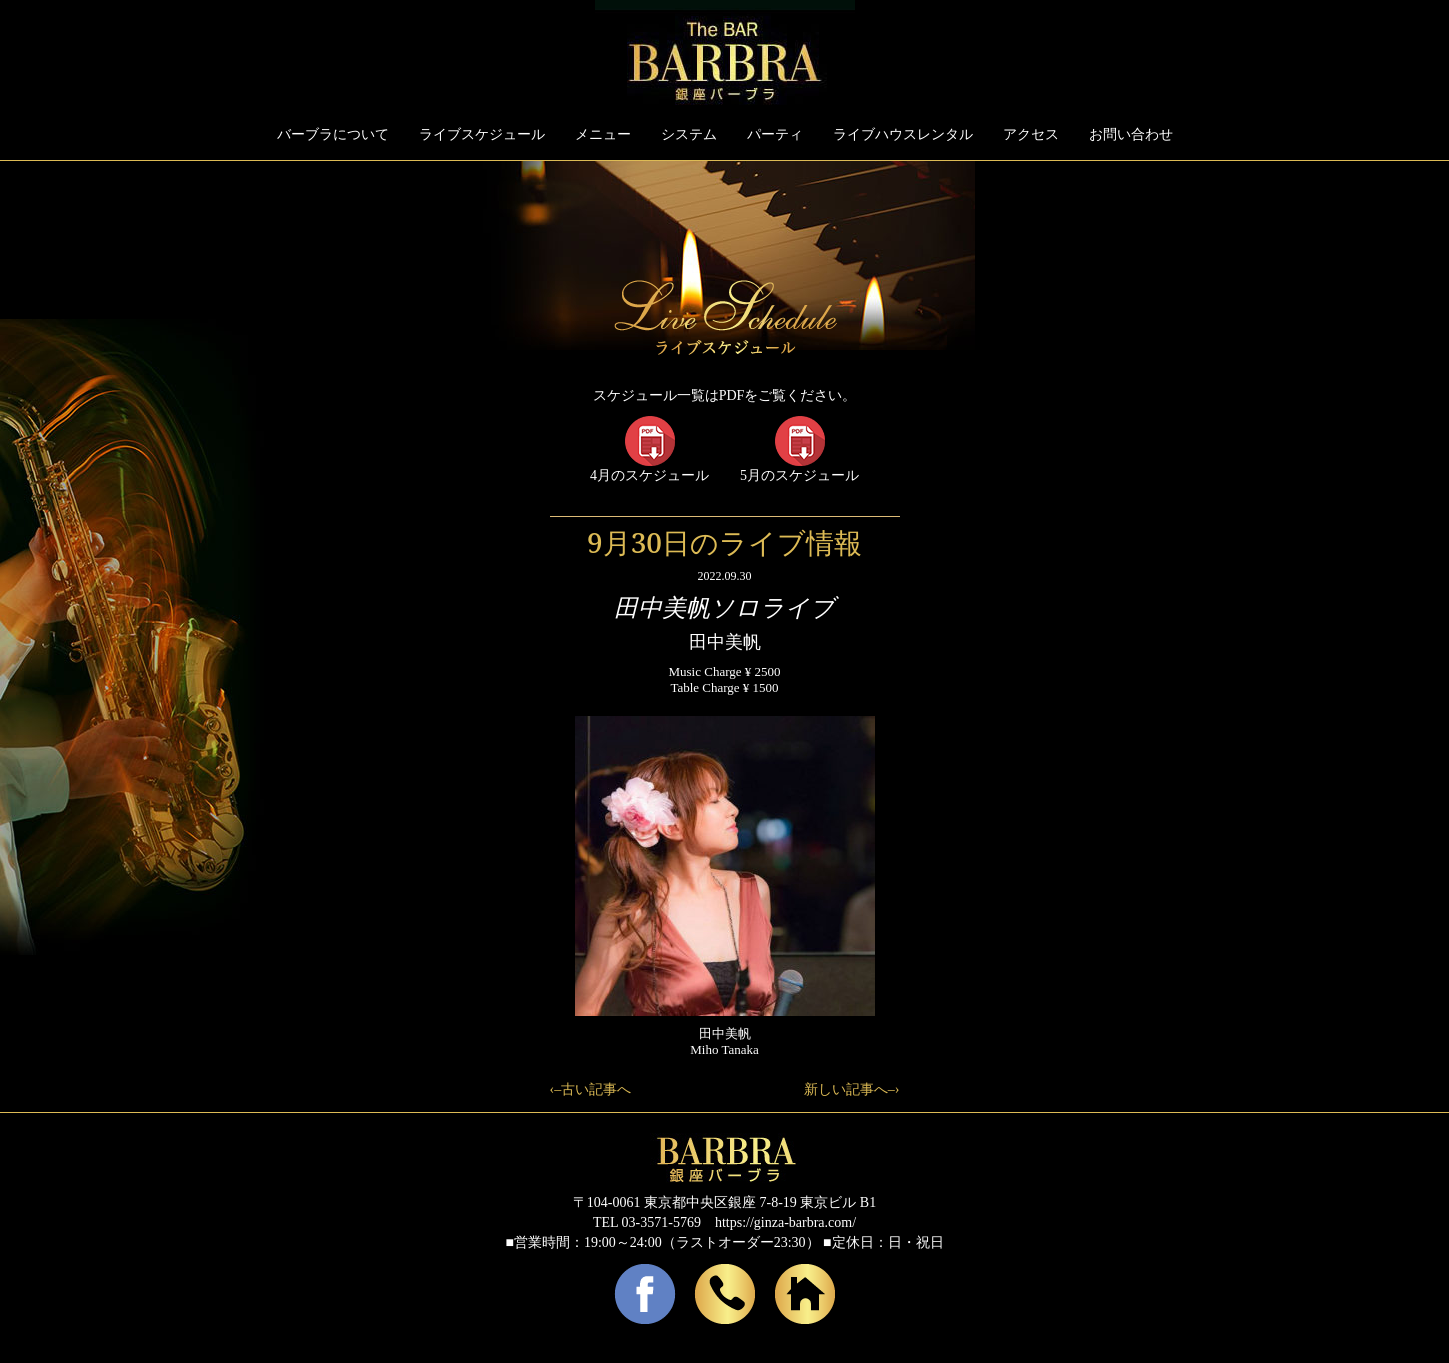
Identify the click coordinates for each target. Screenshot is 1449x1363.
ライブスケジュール (482, 134)
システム (689, 134)
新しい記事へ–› (852, 1089)
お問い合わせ (1131, 134)
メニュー (603, 134)
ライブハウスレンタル (903, 134)
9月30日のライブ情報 (724, 542)
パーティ (775, 134)
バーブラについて (333, 134)
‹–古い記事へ (591, 1089)
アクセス (1031, 134)
